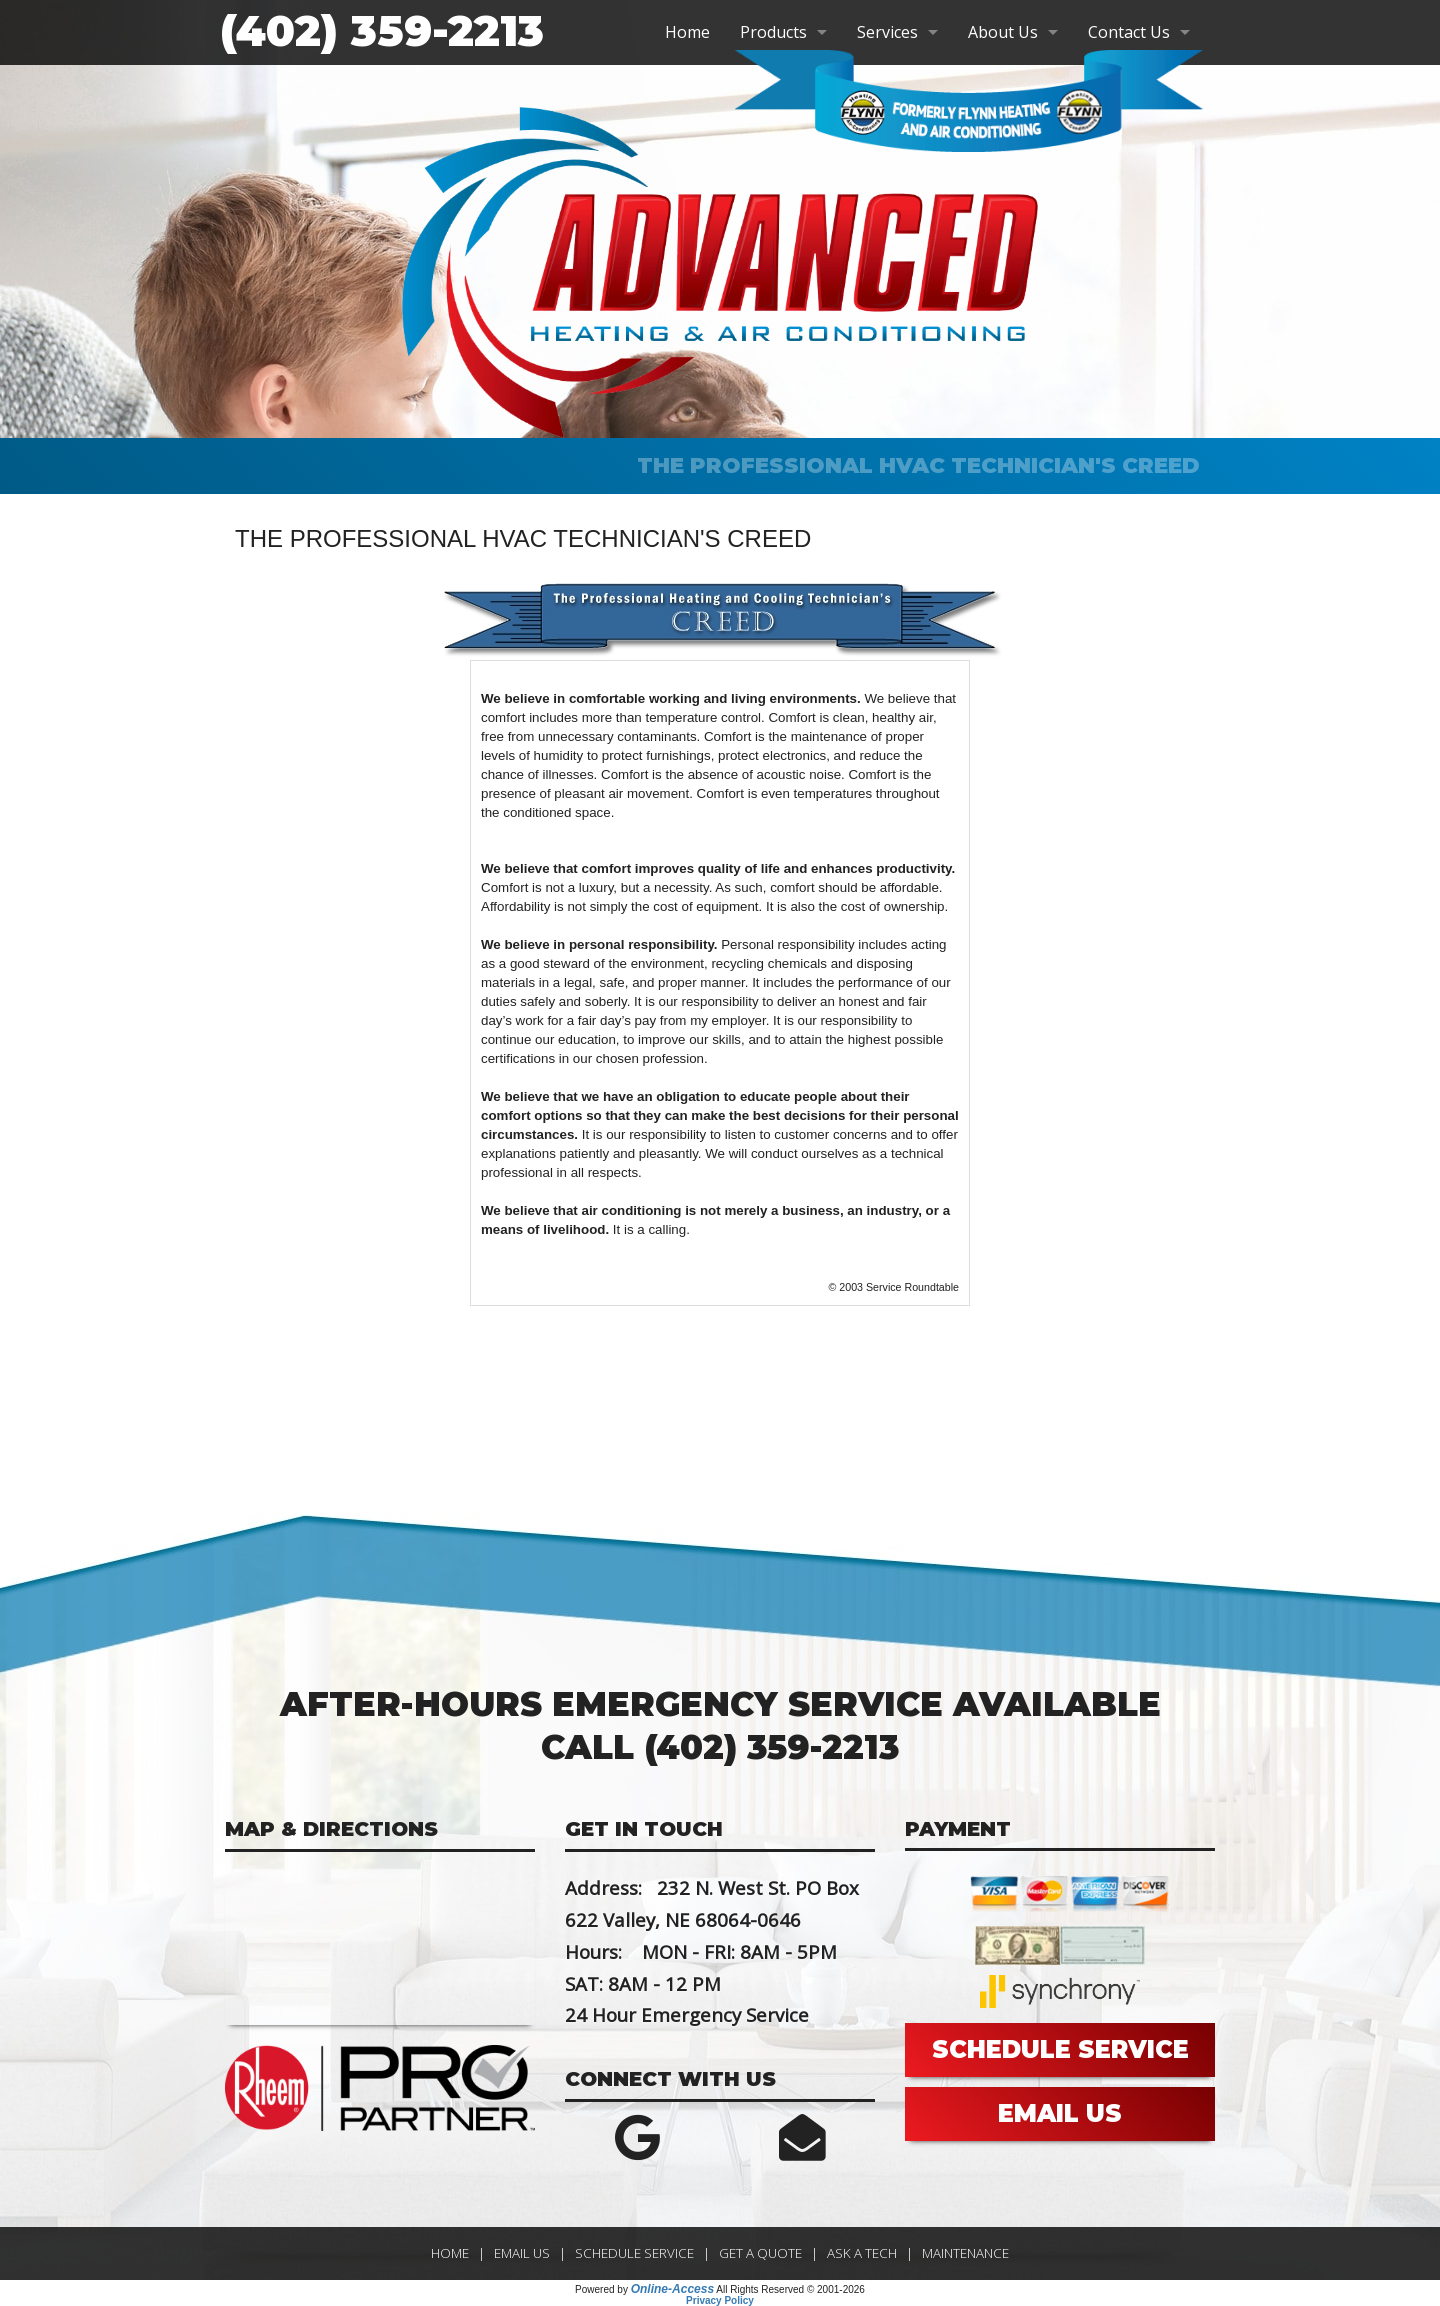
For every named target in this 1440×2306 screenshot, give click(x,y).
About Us (1003, 32)
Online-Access (672, 2289)
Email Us (522, 2253)
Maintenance (965, 2253)
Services (887, 32)
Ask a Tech (862, 2253)
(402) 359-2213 (382, 31)
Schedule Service (634, 2253)
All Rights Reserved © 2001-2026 (790, 2289)
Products (773, 32)
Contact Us (1129, 32)
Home (687, 32)
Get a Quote (760, 2253)
